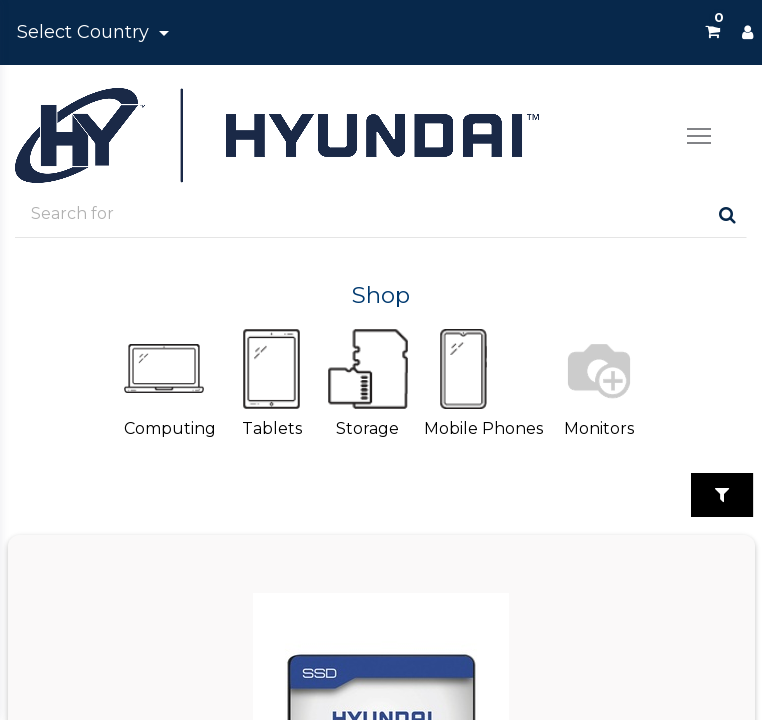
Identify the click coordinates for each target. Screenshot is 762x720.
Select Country (85, 32)
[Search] (727, 214)
